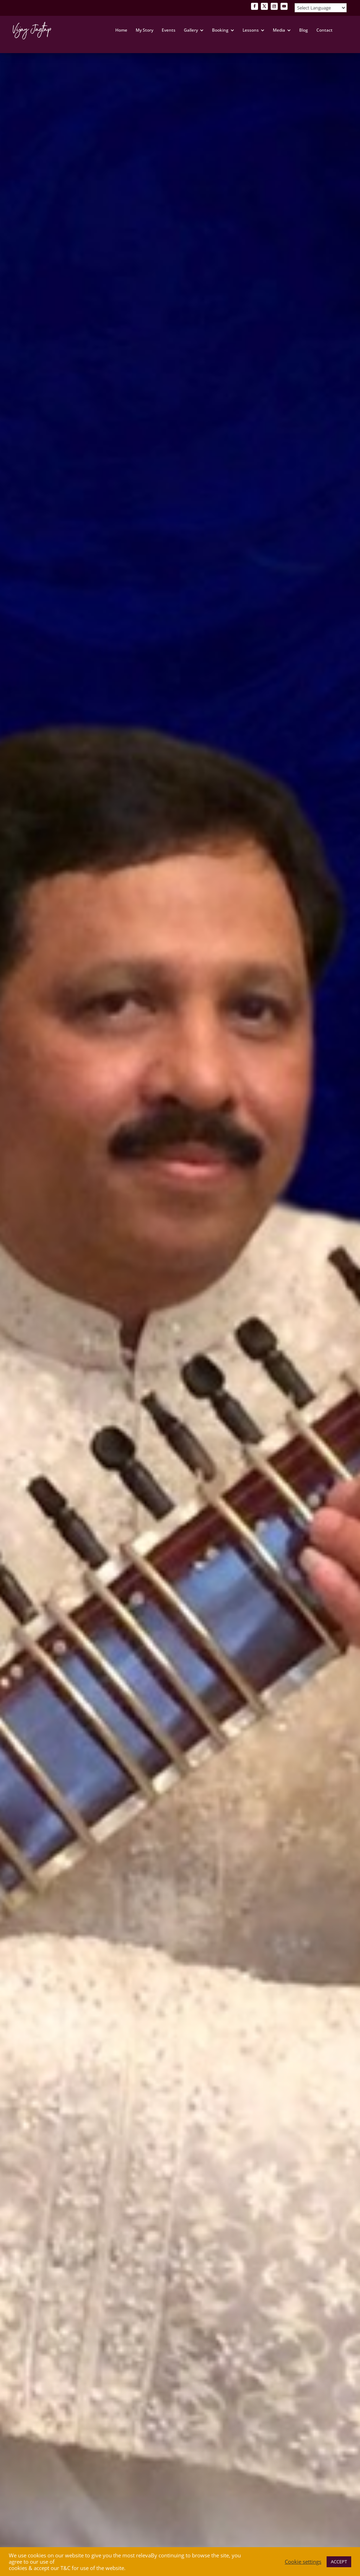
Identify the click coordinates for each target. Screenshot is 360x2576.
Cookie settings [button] (303, 2561)
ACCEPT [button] (339, 2561)
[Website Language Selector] (321, 7)
